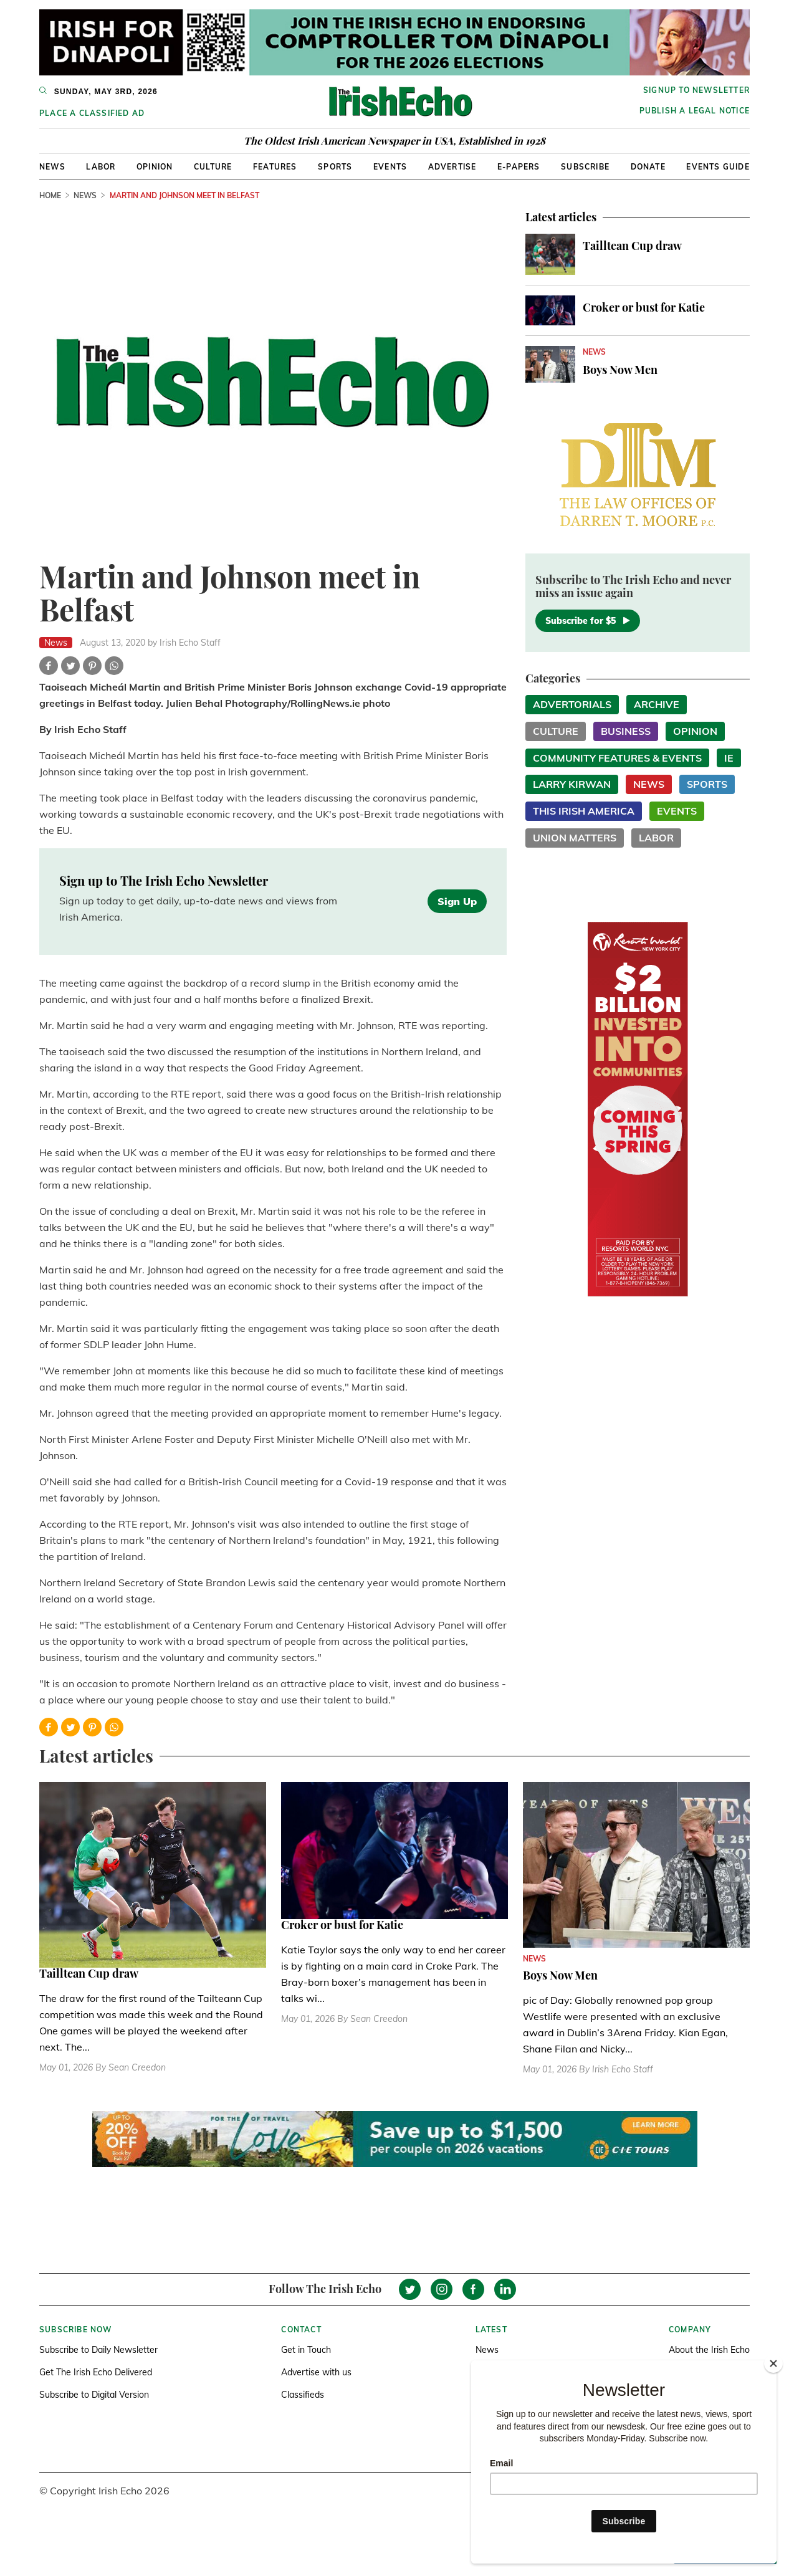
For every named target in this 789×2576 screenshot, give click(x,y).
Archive (656, 704)
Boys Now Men (620, 369)
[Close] (773, 2363)
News (52, 166)
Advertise (452, 166)
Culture (213, 166)
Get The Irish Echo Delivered (95, 2372)
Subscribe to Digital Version (94, 2394)
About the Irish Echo (709, 2349)
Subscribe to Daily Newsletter (98, 2349)
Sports (335, 166)
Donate (648, 166)
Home (50, 195)
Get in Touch (306, 2349)
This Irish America (583, 811)
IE (729, 758)
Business (626, 731)
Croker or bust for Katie (644, 307)
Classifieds (302, 2394)
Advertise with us (316, 2372)
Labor (100, 166)
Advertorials (572, 704)
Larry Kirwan (572, 784)
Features (275, 166)
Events (390, 166)
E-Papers (518, 166)
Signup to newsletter (696, 90)
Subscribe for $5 (587, 620)
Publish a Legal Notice (694, 110)
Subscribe (585, 166)
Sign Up (457, 901)
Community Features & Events (617, 758)
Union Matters (574, 837)
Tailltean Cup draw (632, 245)
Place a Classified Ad (92, 113)
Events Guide (717, 166)
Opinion (154, 166)
